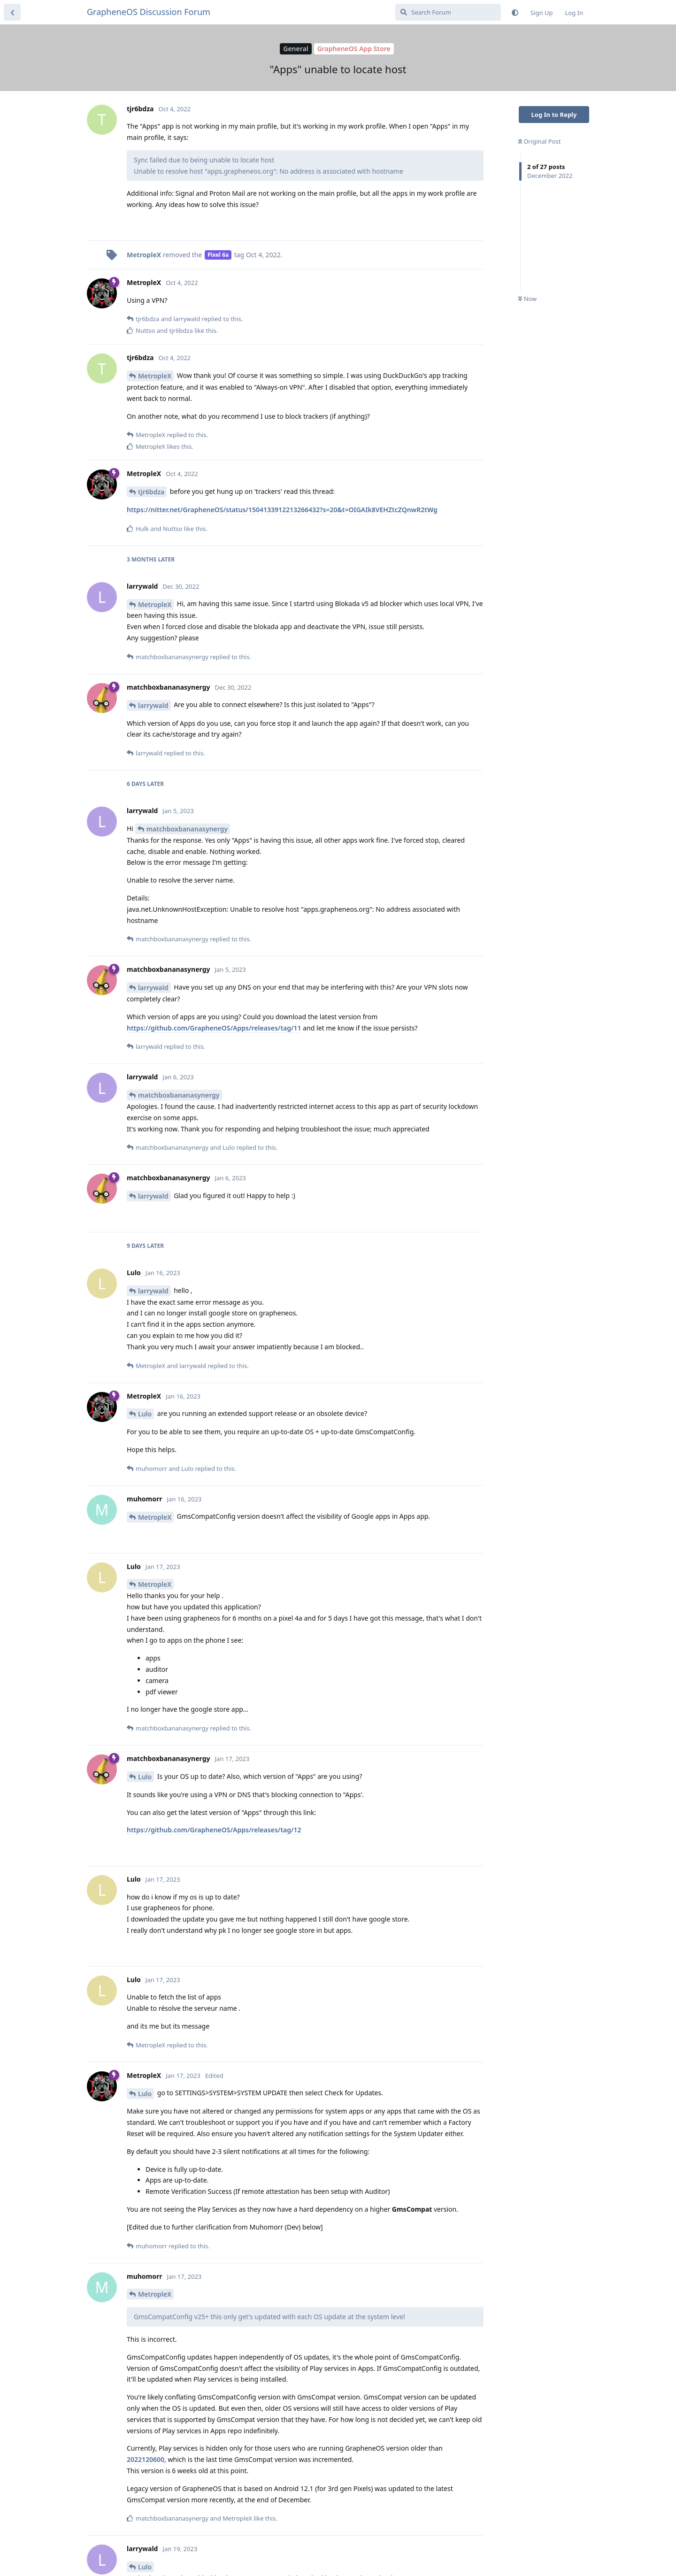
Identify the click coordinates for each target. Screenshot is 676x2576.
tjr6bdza (151, 491)
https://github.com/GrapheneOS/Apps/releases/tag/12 (214, 1829)
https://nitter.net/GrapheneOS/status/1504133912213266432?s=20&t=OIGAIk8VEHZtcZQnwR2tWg (282, 509)
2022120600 (145, 2459)
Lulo (145, 1413)
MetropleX (154, 375)
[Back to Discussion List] (12, 12)
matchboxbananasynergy (187, 828)
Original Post (539, 141)
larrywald (153, 705)
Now (527, 298)
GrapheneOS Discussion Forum (148, 11)
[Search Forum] (448, 12)
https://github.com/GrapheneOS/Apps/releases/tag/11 (214, 1027)
